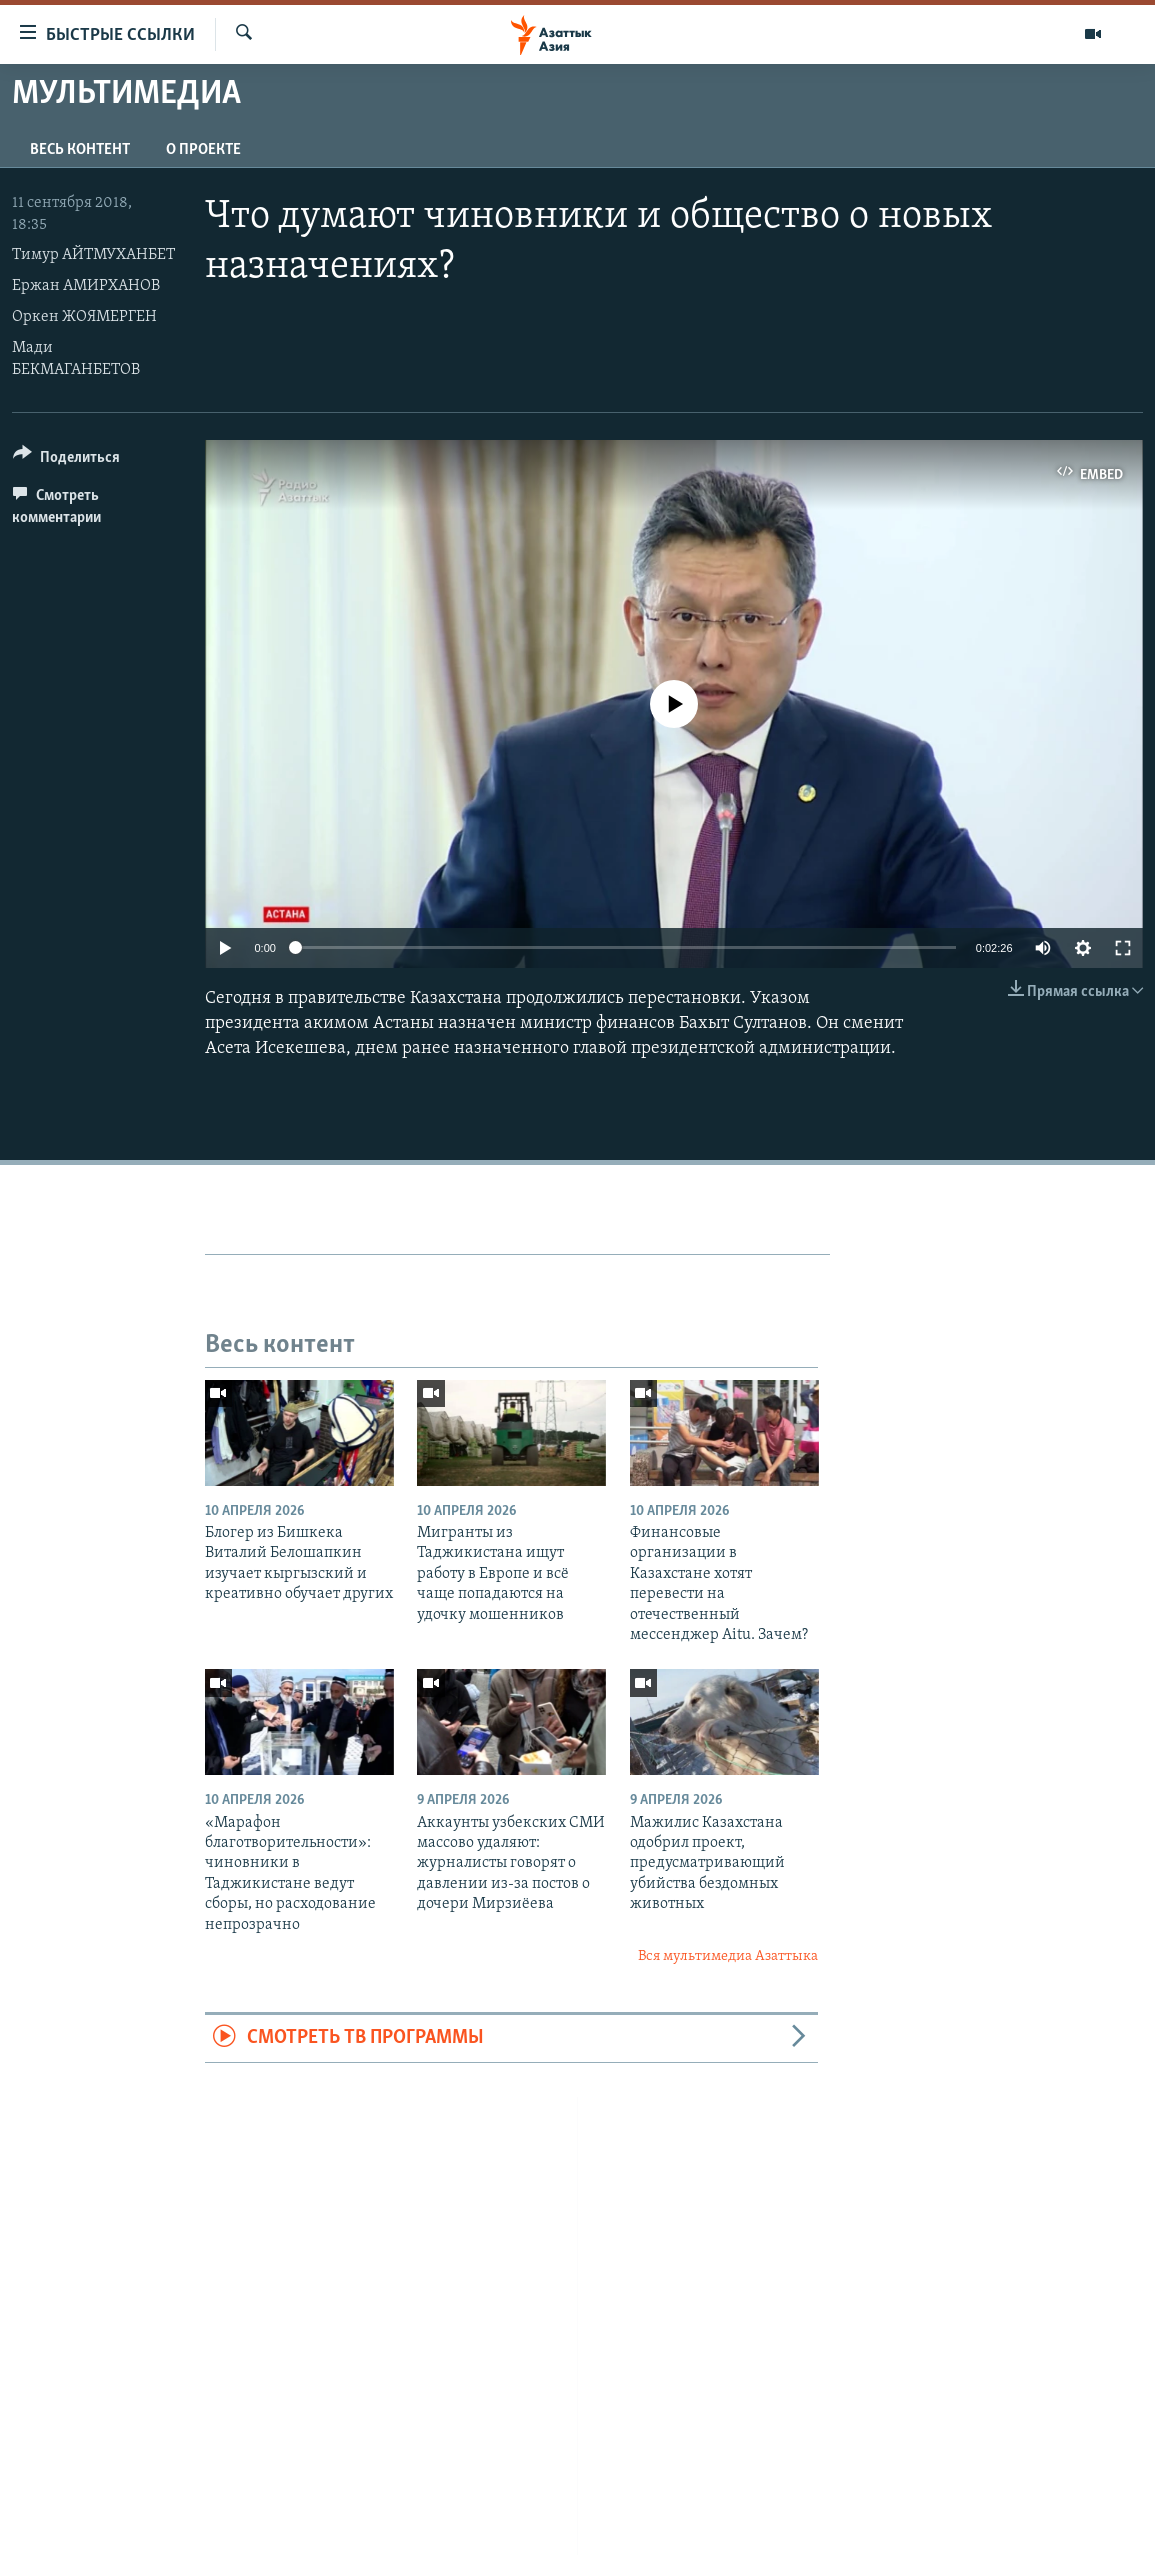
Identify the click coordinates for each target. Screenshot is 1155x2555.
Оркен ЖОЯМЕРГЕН (84, 317)
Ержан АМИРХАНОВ (86, 286)
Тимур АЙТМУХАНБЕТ (93, 255)
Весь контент (80, 150)
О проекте (203, 150)
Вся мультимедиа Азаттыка (728, 1956)
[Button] (66, 460)
